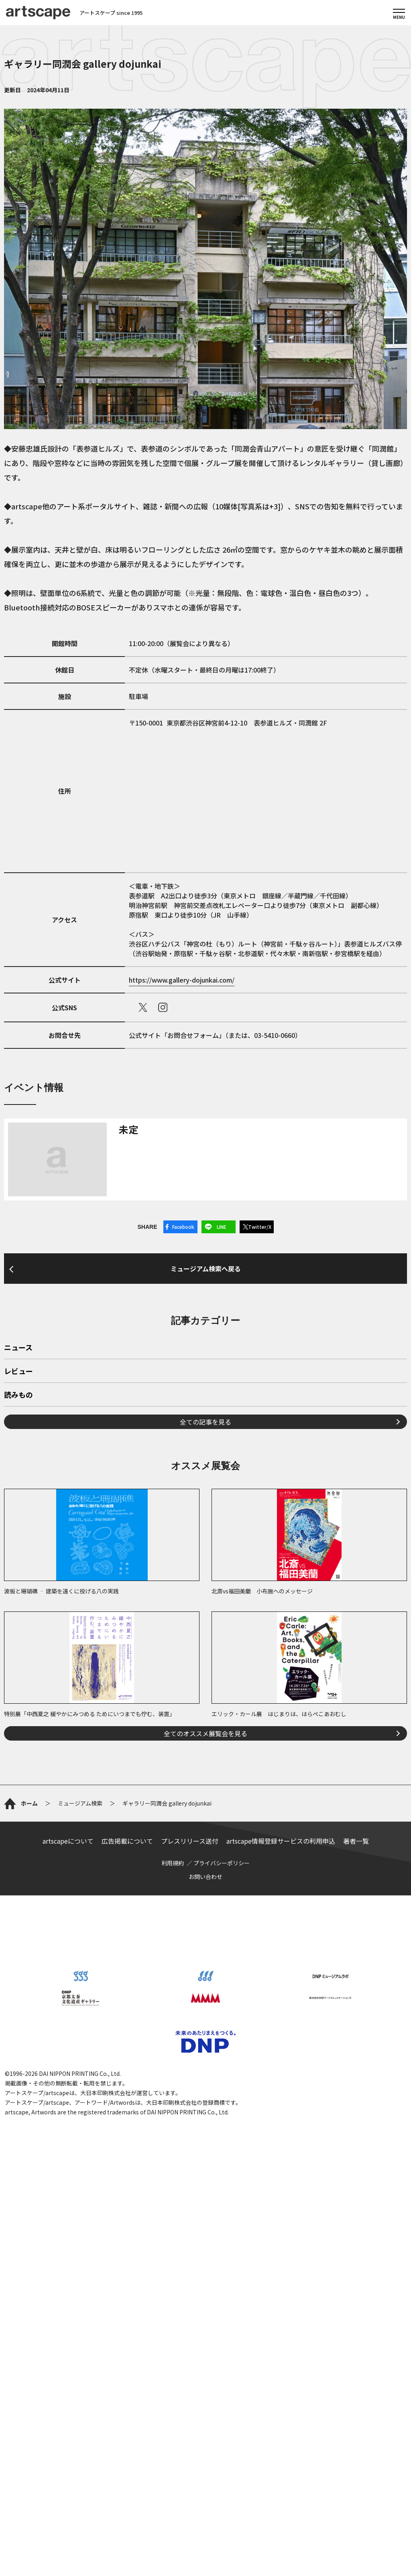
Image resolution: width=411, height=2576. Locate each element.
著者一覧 (356, 1841)
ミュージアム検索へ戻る (206, 1268)
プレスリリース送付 (189, 1841)
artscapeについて (68, 1841)
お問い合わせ (205, 1877)
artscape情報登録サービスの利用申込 (280, 1841)
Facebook (183, 1226)
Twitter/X (259, 1226)
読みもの (18, 1395)
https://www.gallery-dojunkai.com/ (181, 980)
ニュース (18, 1348)
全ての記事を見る (205, 1422)
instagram (163, 1007)
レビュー (18, 1371)
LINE (221, 1226)
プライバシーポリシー (221, 1863)
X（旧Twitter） (143, 1007)
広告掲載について (127, 1841)
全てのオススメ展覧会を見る (205, 1733)
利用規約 (172, 1863)
